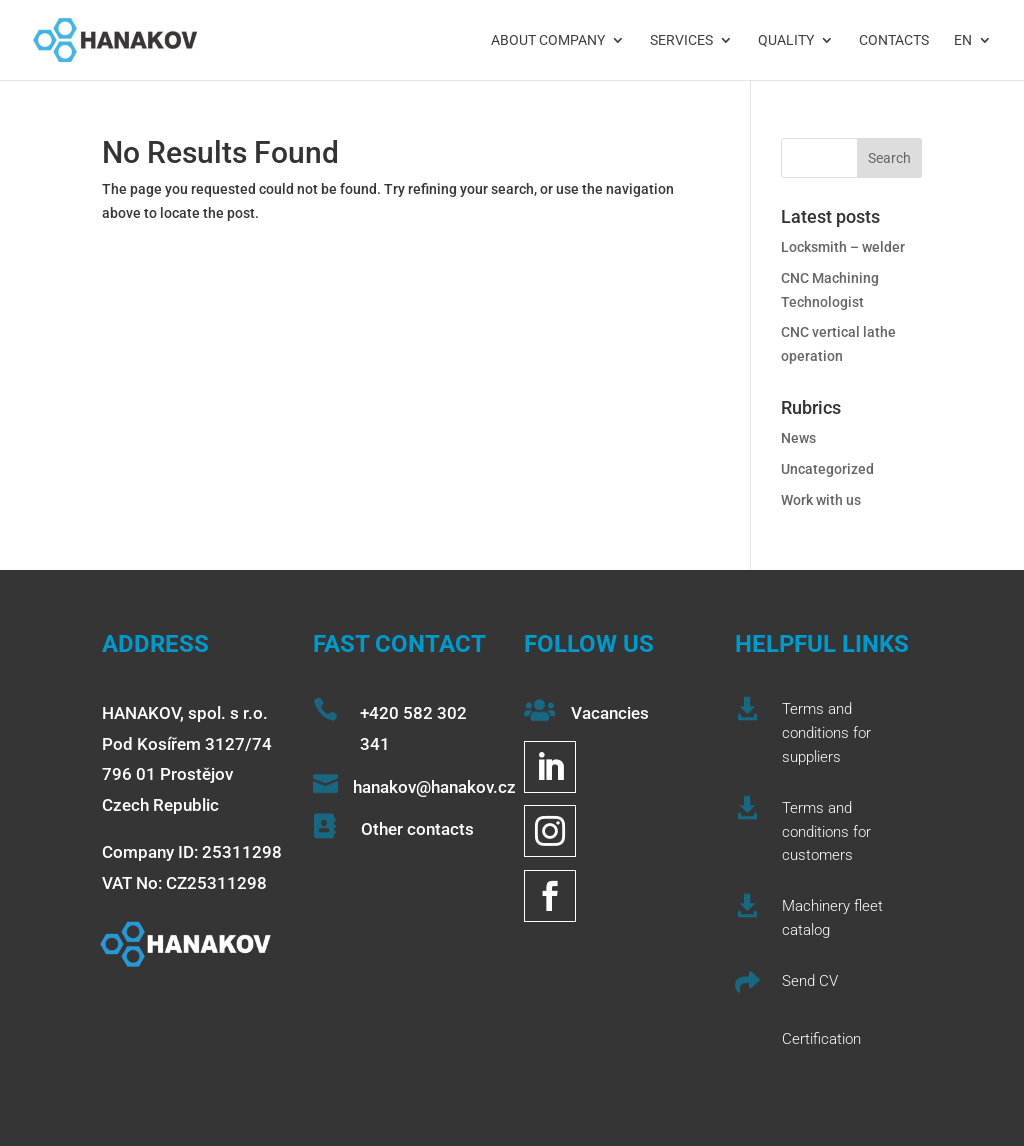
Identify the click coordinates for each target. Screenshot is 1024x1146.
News (798, 438)
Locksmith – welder (843, 247)
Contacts (894, 40)
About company (548, 40)
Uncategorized (827, 469)
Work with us (821, 500)
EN (963, 40)
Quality (786, 40)
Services (681, 40)
